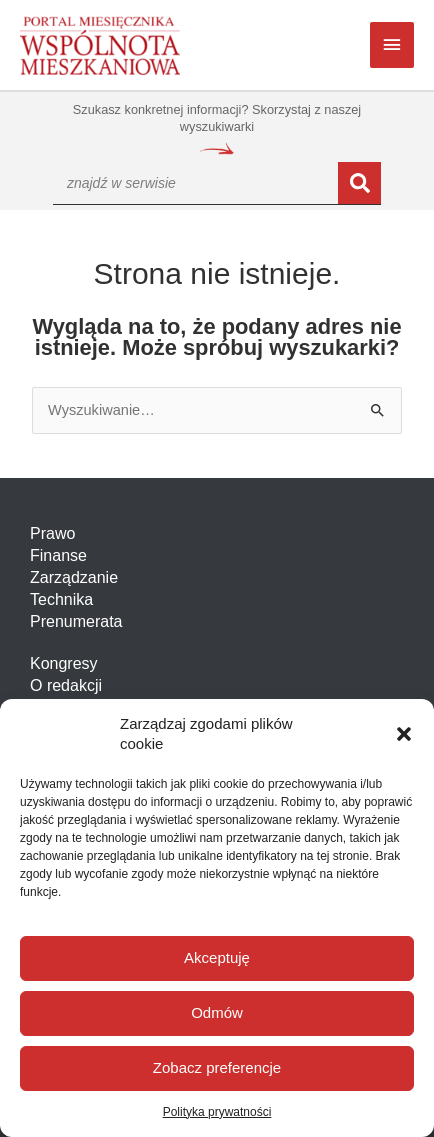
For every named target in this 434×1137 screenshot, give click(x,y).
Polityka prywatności (217, 1112)
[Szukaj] (359, 183)
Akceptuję (217, 957)
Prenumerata (76, 621)
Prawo (52, 533)
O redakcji (66, 685)
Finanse (58, 555)
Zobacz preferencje (217, 1067)
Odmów (217, 1012)
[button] (404, 734)
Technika (61, 599)
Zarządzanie (74, 577)
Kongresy (64, 663)
